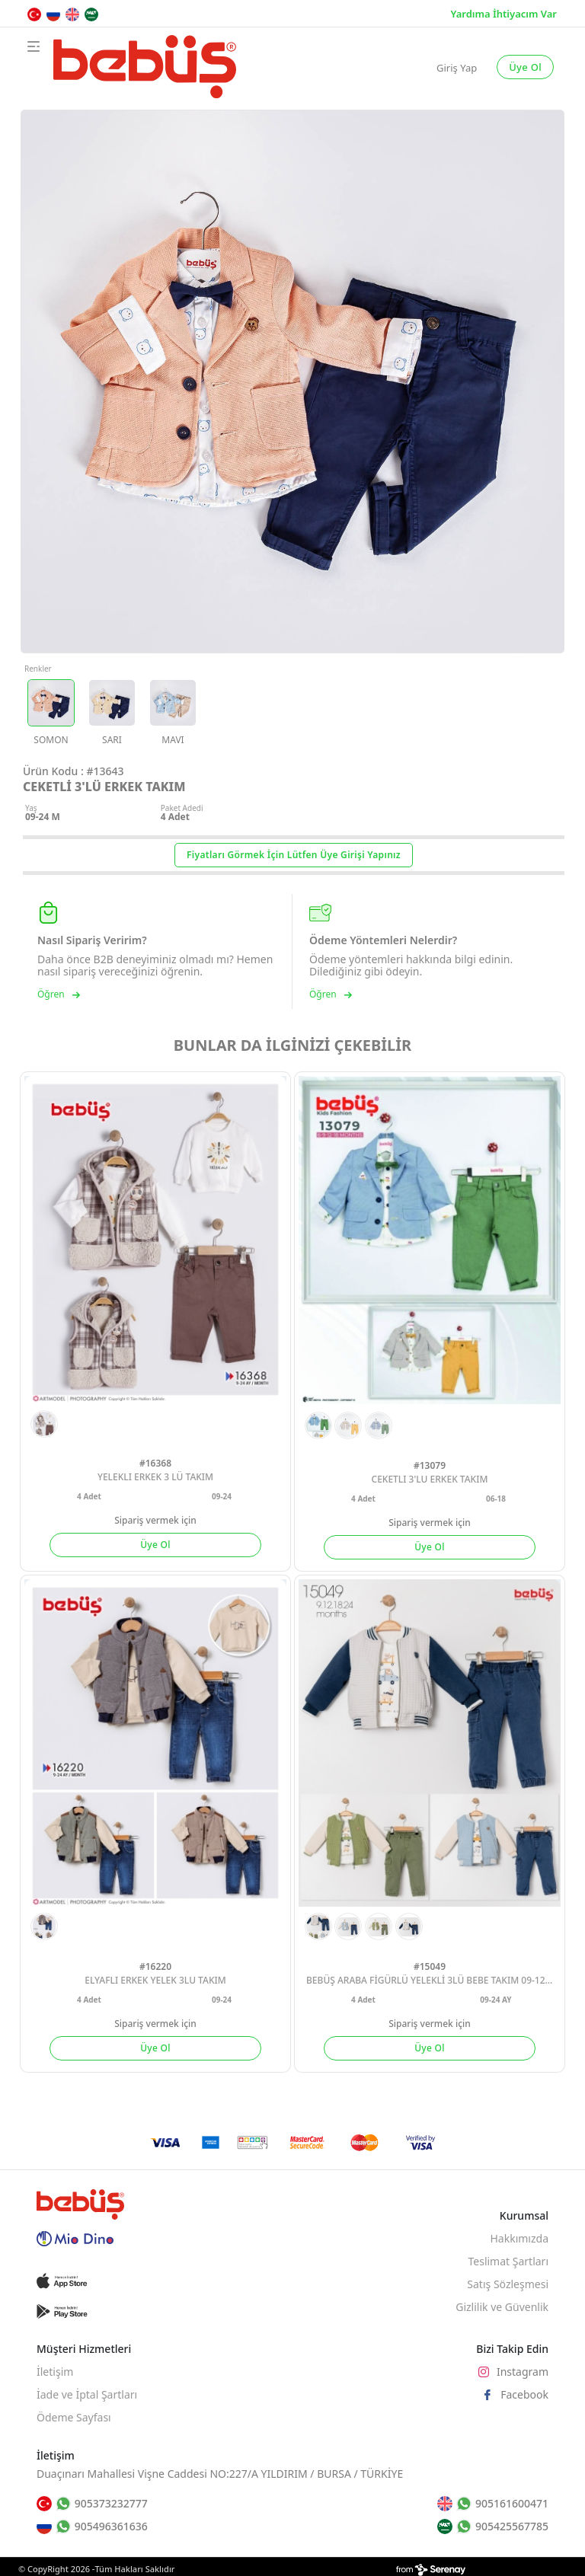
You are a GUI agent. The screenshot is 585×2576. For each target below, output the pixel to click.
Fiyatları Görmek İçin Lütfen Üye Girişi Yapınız (294, 854)
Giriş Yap (456, 68)
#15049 (430, 1966)
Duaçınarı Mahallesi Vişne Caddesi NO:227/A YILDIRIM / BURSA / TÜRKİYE (220, 2474)
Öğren (58, 995)
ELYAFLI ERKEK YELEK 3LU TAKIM (155, 1980)
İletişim (55, 2371)
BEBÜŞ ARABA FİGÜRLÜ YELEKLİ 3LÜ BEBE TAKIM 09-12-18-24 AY (434, 1980)
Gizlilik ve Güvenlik (502, 2307)
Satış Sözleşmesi (507, 2284)
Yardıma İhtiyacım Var (503, 14)
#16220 (155, 1966)
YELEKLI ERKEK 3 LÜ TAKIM (155, 1476)
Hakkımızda (519, 2238)
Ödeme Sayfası (74, 2417)
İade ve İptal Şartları (87, 2394)
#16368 (155, 1463)
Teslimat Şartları (508, 2261)
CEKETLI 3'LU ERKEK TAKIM (430, 1479)
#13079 (430, 1465)
